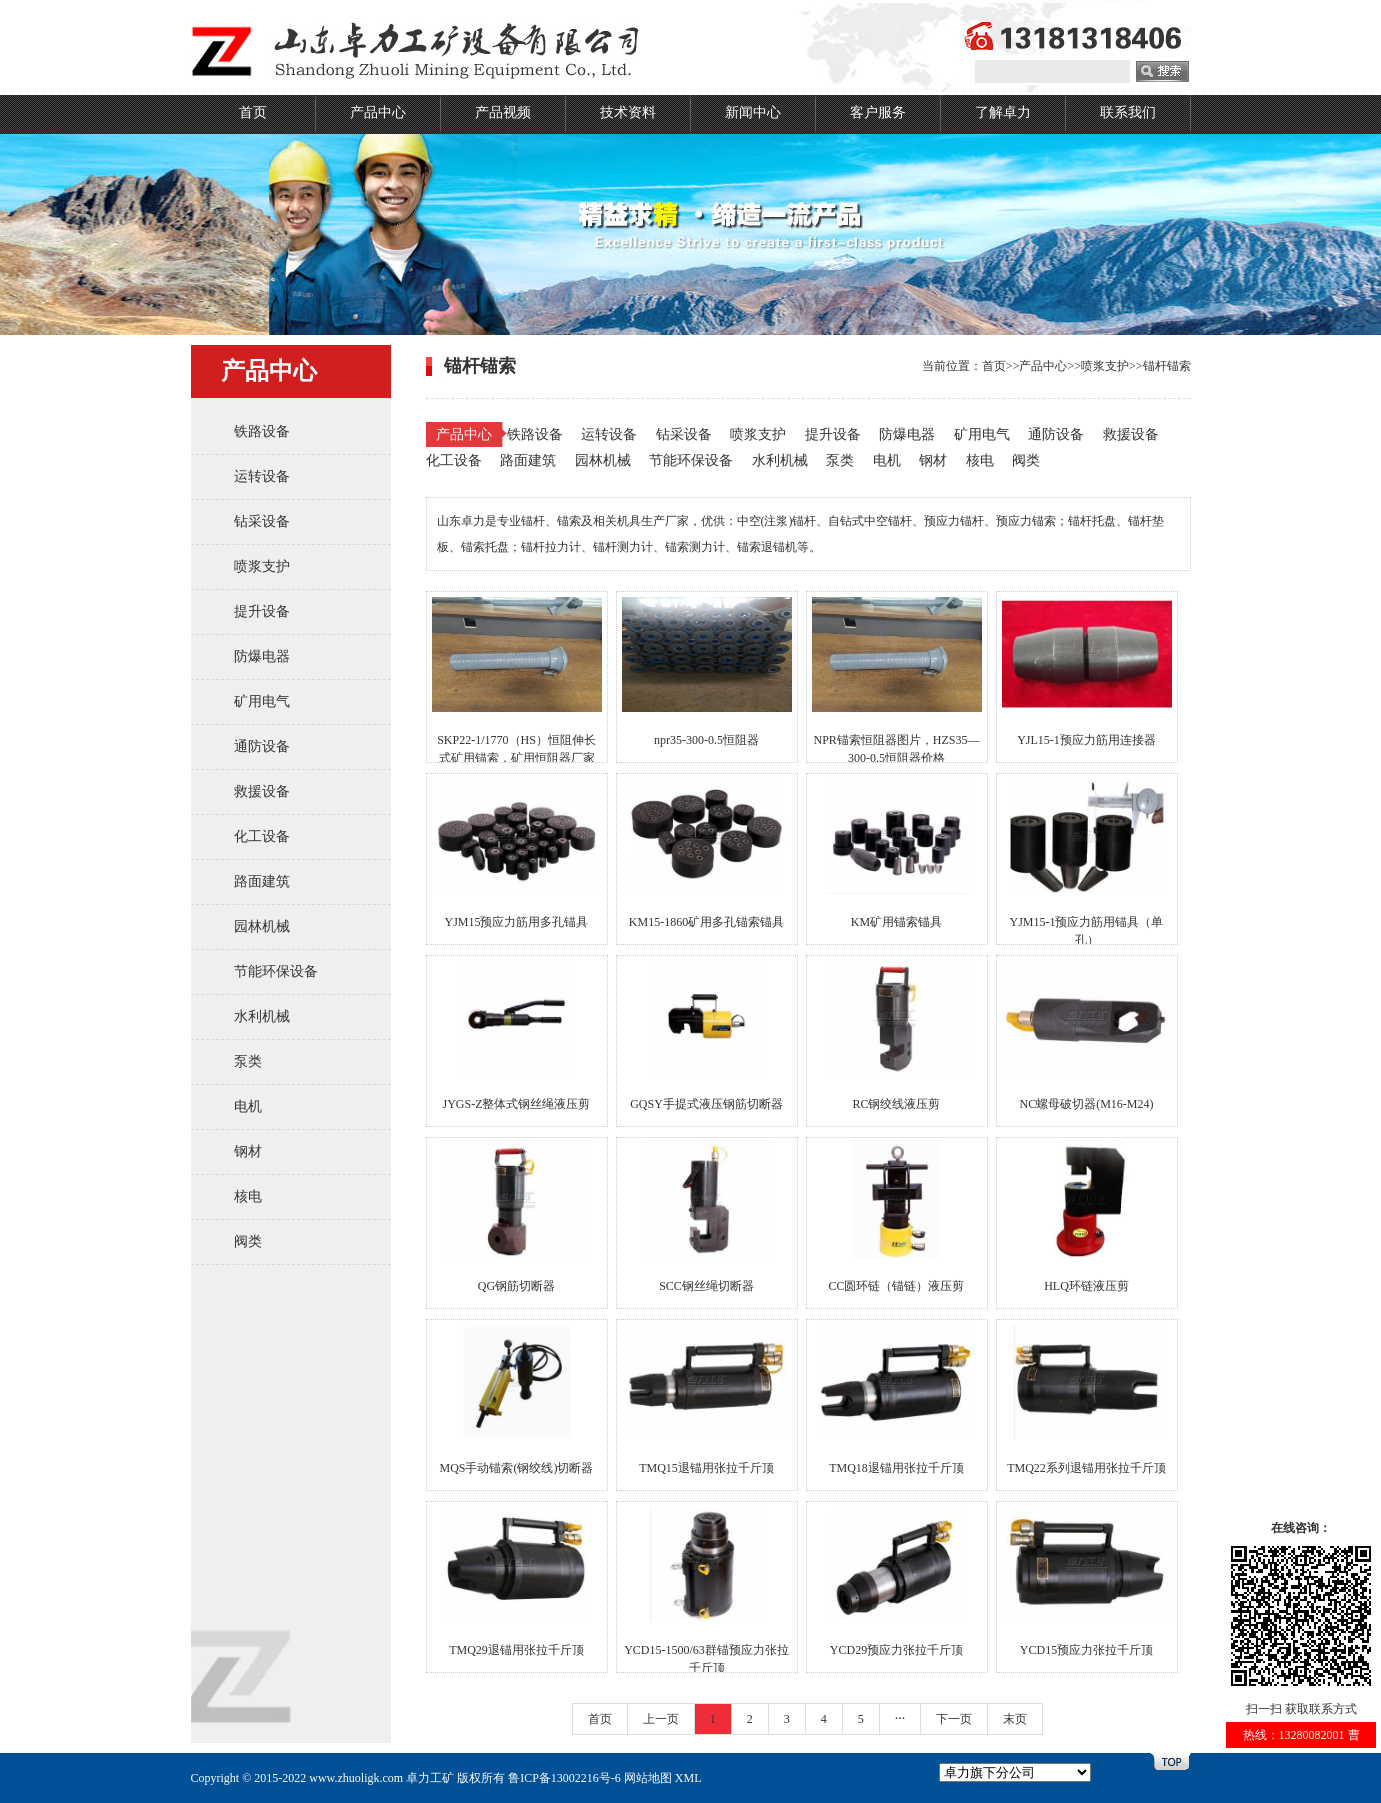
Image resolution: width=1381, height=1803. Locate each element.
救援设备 (262, 791)
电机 (248, 1106)
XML (688, 1778)
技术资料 (628, 112)
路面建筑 (262, 881)
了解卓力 (1003, 112)
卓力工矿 (430, 1778)
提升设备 (262, 611)
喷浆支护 (262, 566)
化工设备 (262, 836)
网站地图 (648, 1778)
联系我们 (1128, 112)
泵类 (248, 1061)
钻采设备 (262, 521)
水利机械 (262, 1016)
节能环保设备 (276, 971)
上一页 (661, 1719)
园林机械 (262, 926)
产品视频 (503, 112)
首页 (253, 112)
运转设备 (262, 476)
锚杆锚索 (1167, 366)
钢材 (248, 1151)
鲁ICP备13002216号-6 (564, 1778)
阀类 (248, 1241)
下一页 (954, 1719)
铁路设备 (262, 431)
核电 (248, 1196)
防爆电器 (262, 656)
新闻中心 (753, 112)
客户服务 (878, 112)
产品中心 (378, 112)
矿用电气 (262, 701)
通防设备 (262, 746)
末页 (1015, 1719)
